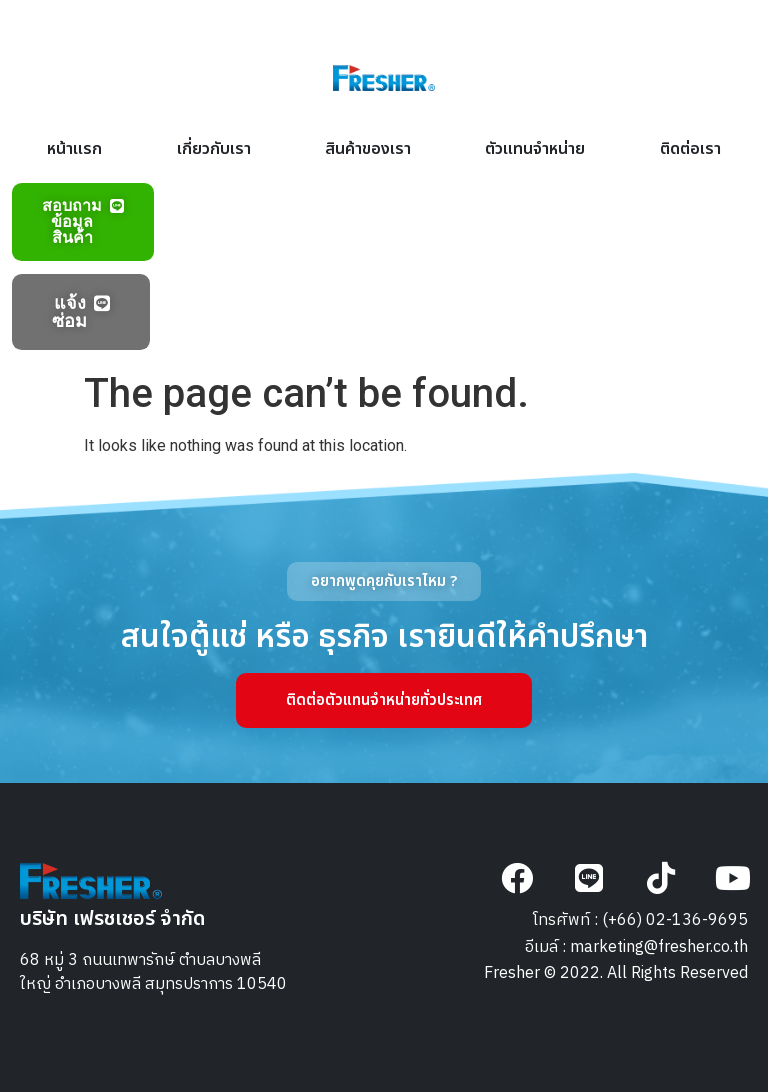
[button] (384, 581)
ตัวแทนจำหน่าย (535, 149)
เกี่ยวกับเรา (214, 149)
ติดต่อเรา (690, 149)
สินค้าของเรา (368, 149)
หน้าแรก (74, 149)
